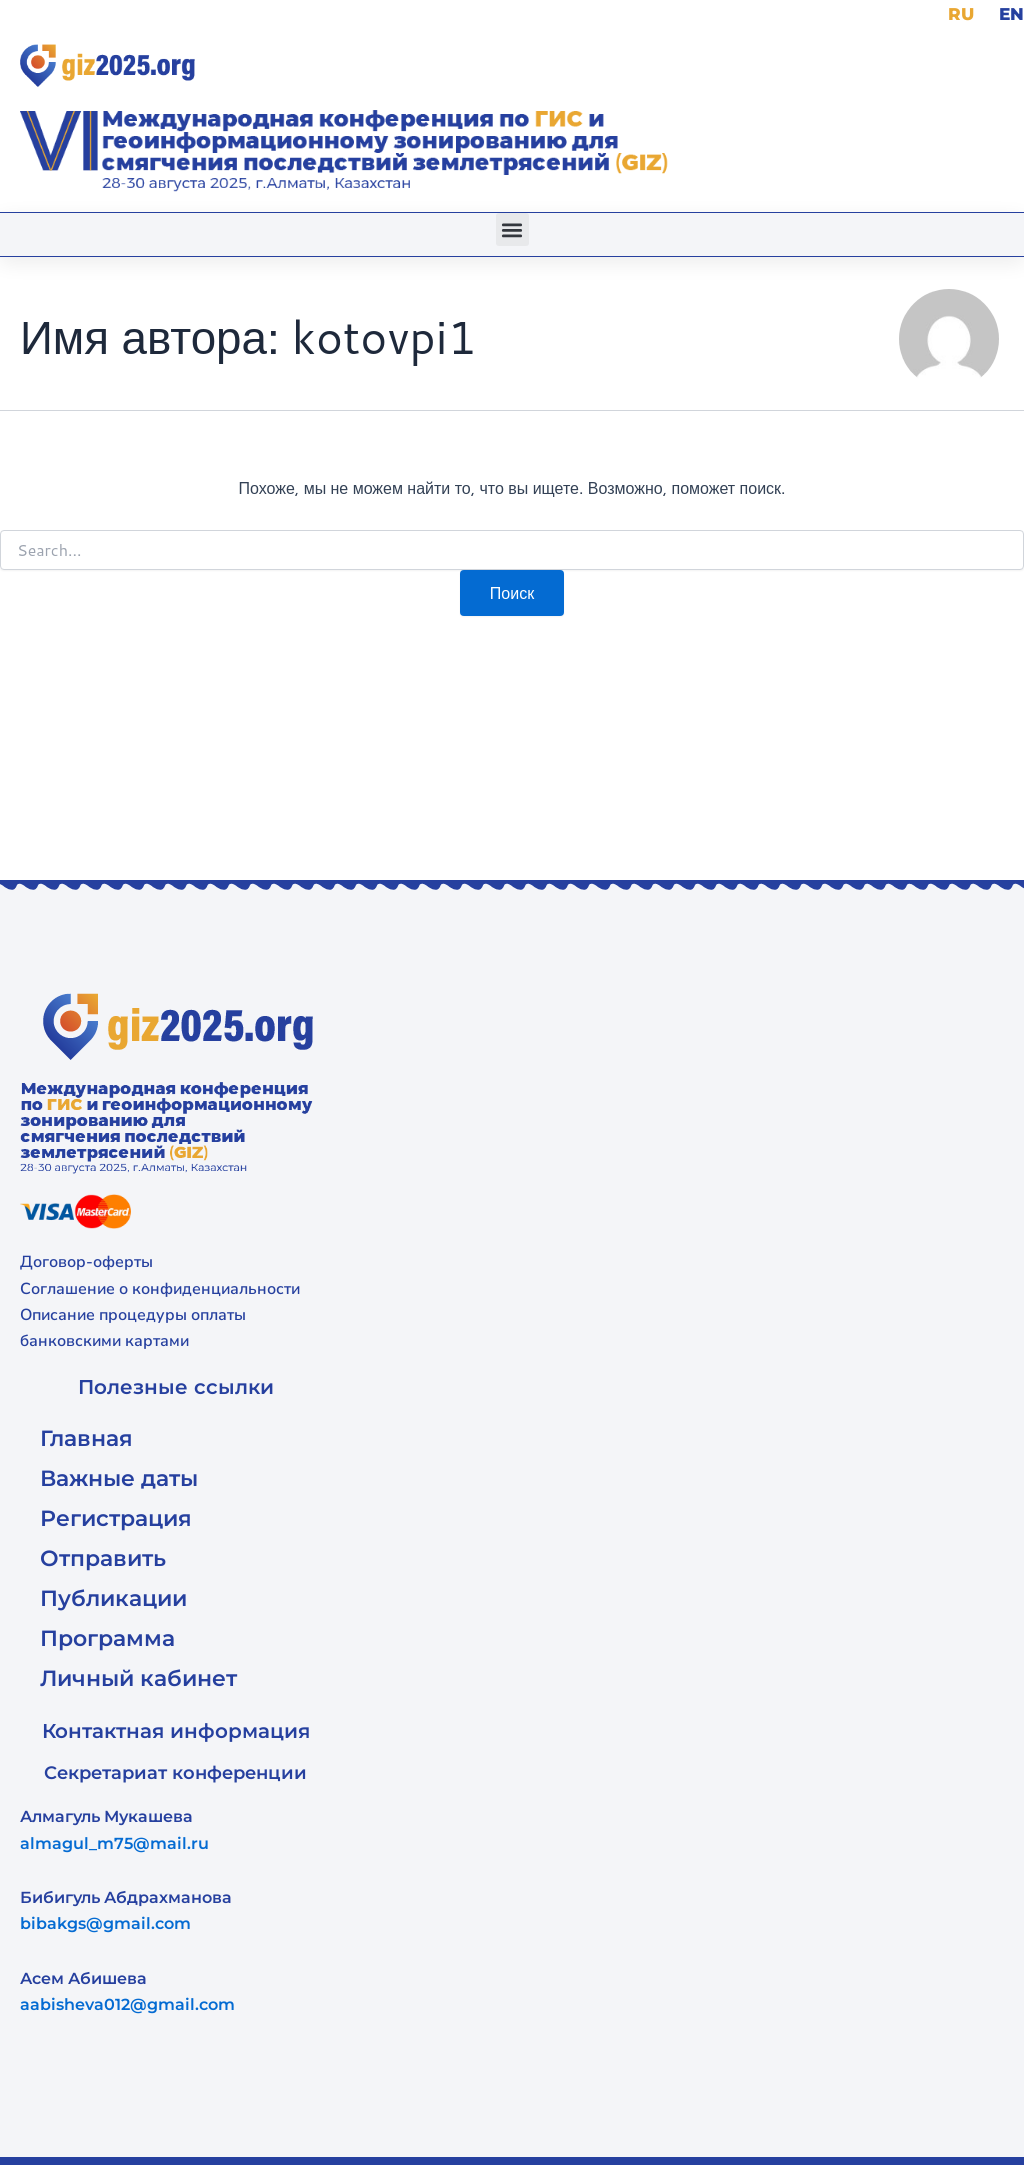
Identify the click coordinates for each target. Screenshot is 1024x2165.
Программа (107, 1637)
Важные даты (119, 1477)
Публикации (113, 1597)
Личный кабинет (138, 1677)
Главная (86, 1437)
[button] (512, 229)
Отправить (103, 1557)
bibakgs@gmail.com (105, 1923)
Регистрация (116, 1517)
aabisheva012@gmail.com (127, 2004)
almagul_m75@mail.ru (114, 1842)
